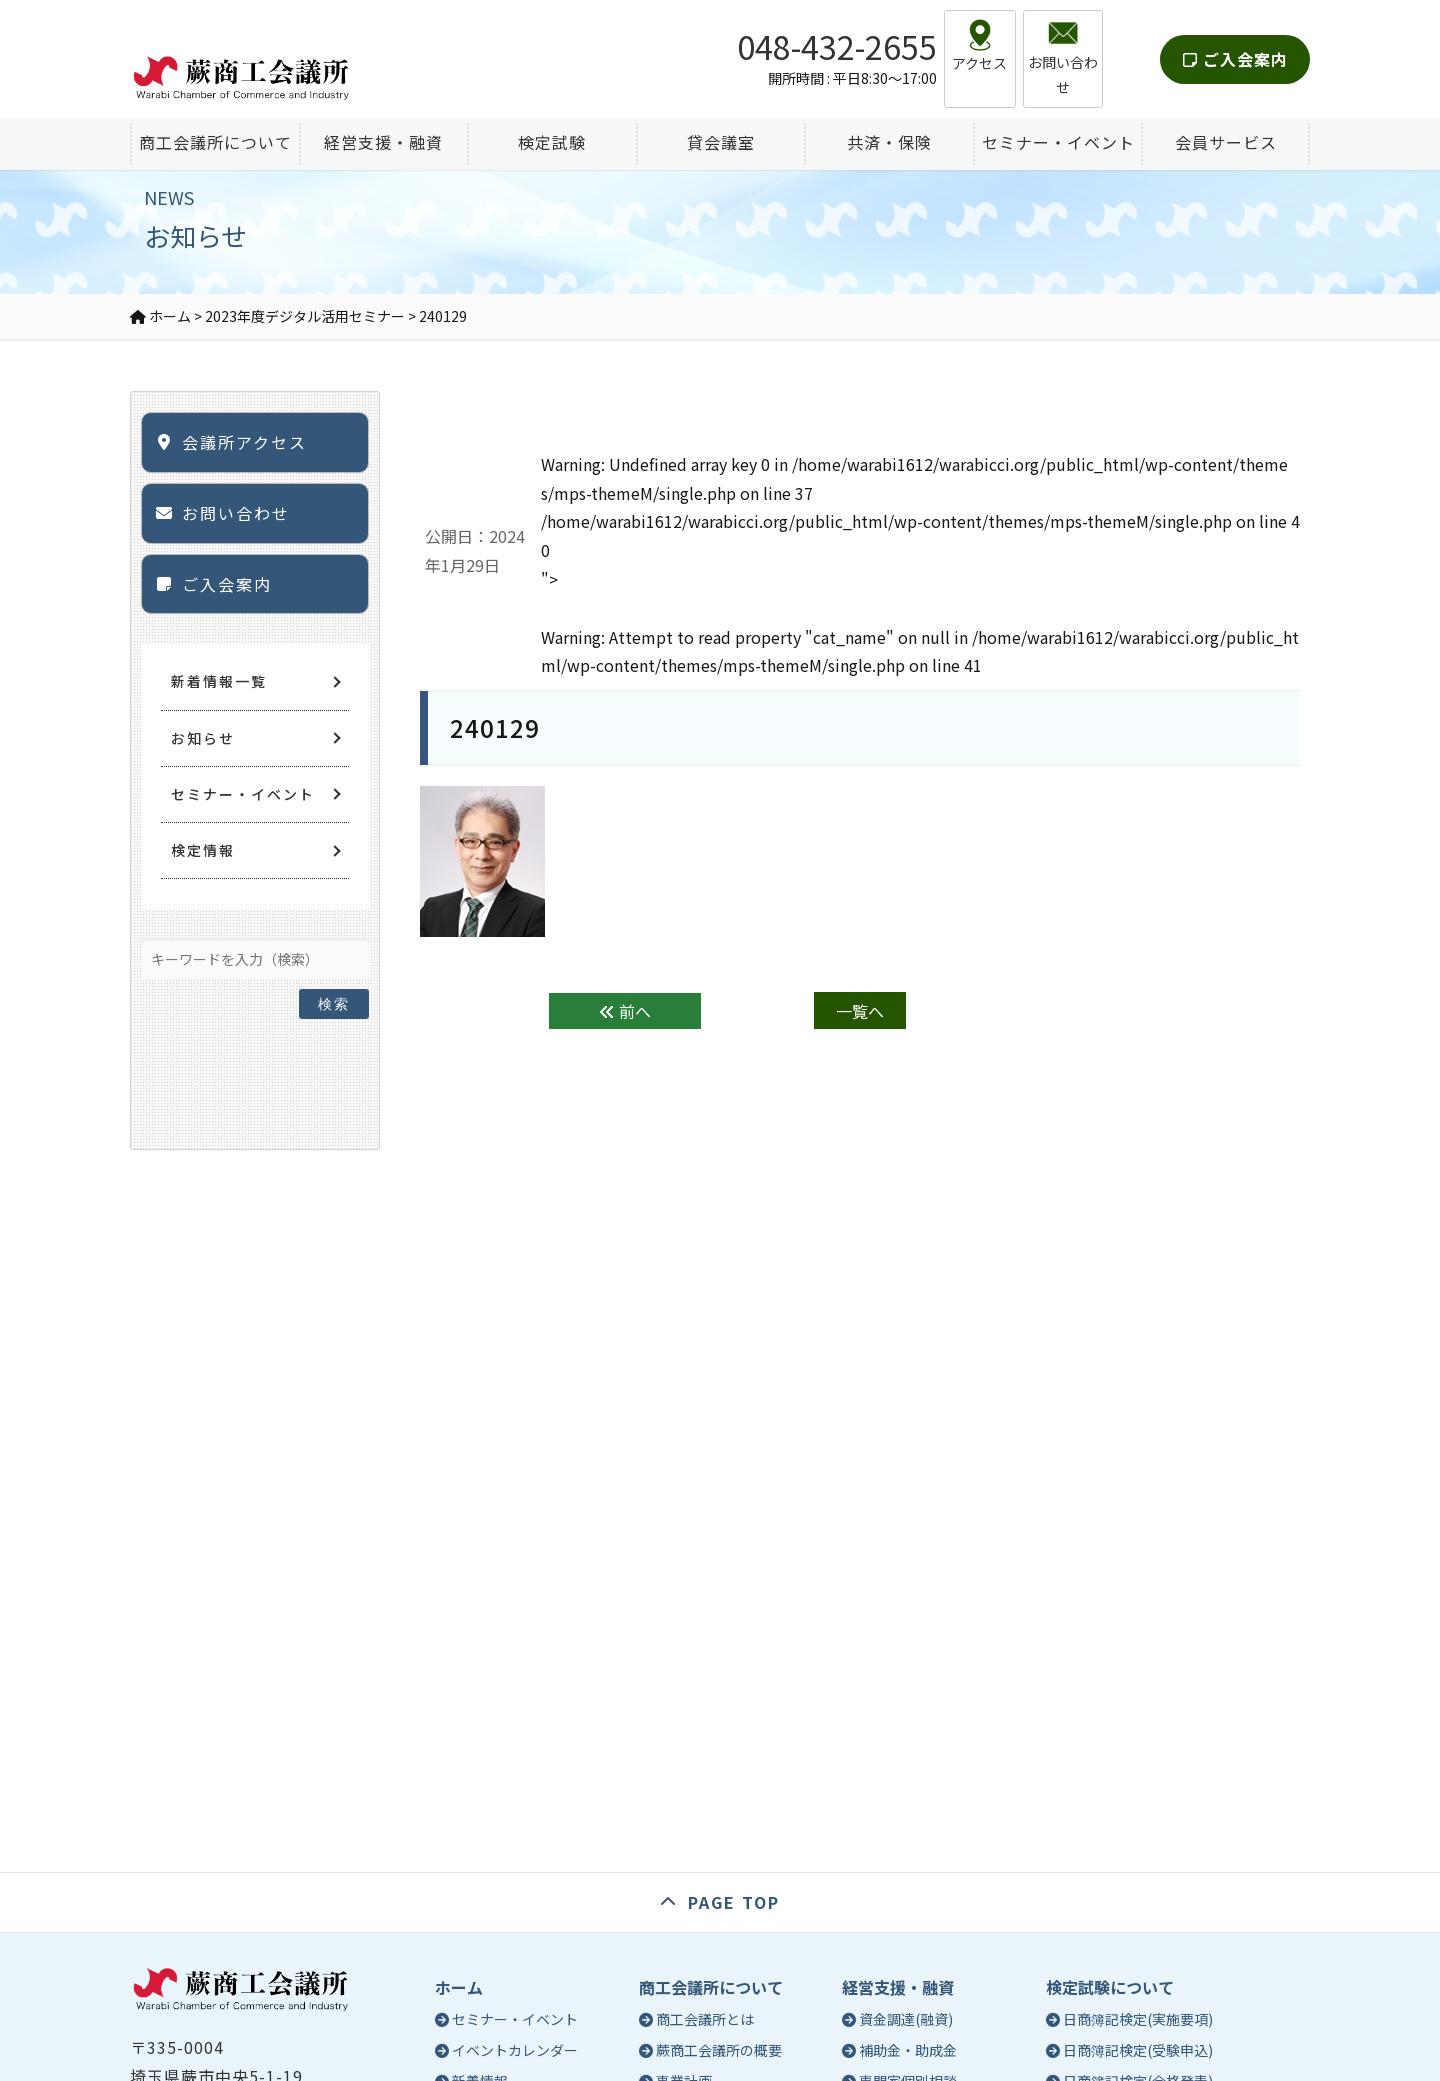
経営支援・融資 (898, 1987)
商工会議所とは (705, 2019)
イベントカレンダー (515, 2050)
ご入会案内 (1235, 44)
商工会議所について (711, 1987)
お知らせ (203, 738)
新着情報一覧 (219, 681)
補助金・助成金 (908, 2050)
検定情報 (203, 850)
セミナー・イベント (243, 794)
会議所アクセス (244, 442)
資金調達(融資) (906, 2019)
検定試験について (1110, 1987)
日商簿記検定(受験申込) (1138, 2050)
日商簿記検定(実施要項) (1138, 2019)
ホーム (459, 1987)
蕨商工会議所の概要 (719, 2050)
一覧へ (860, 1011)
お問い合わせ (236, 513)
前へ (625, 1011)
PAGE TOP (734, 1902)
